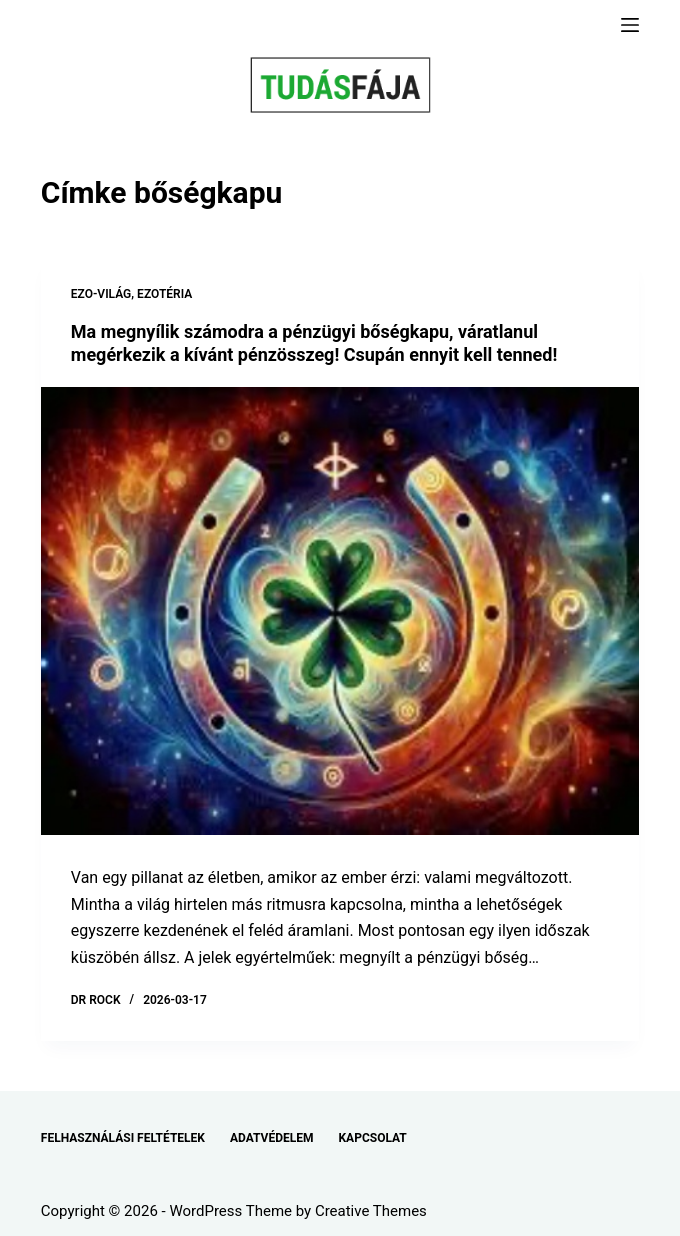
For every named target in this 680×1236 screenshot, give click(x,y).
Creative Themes (371, 1211)
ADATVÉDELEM (272, 1138)
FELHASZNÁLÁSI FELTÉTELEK (123, 1138)
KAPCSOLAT (372, 1138)
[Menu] (630, 25)
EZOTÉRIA (164, 294)
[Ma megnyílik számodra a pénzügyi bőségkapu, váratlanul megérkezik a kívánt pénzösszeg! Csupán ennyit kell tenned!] (340, 611)
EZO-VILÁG (101, 294)
